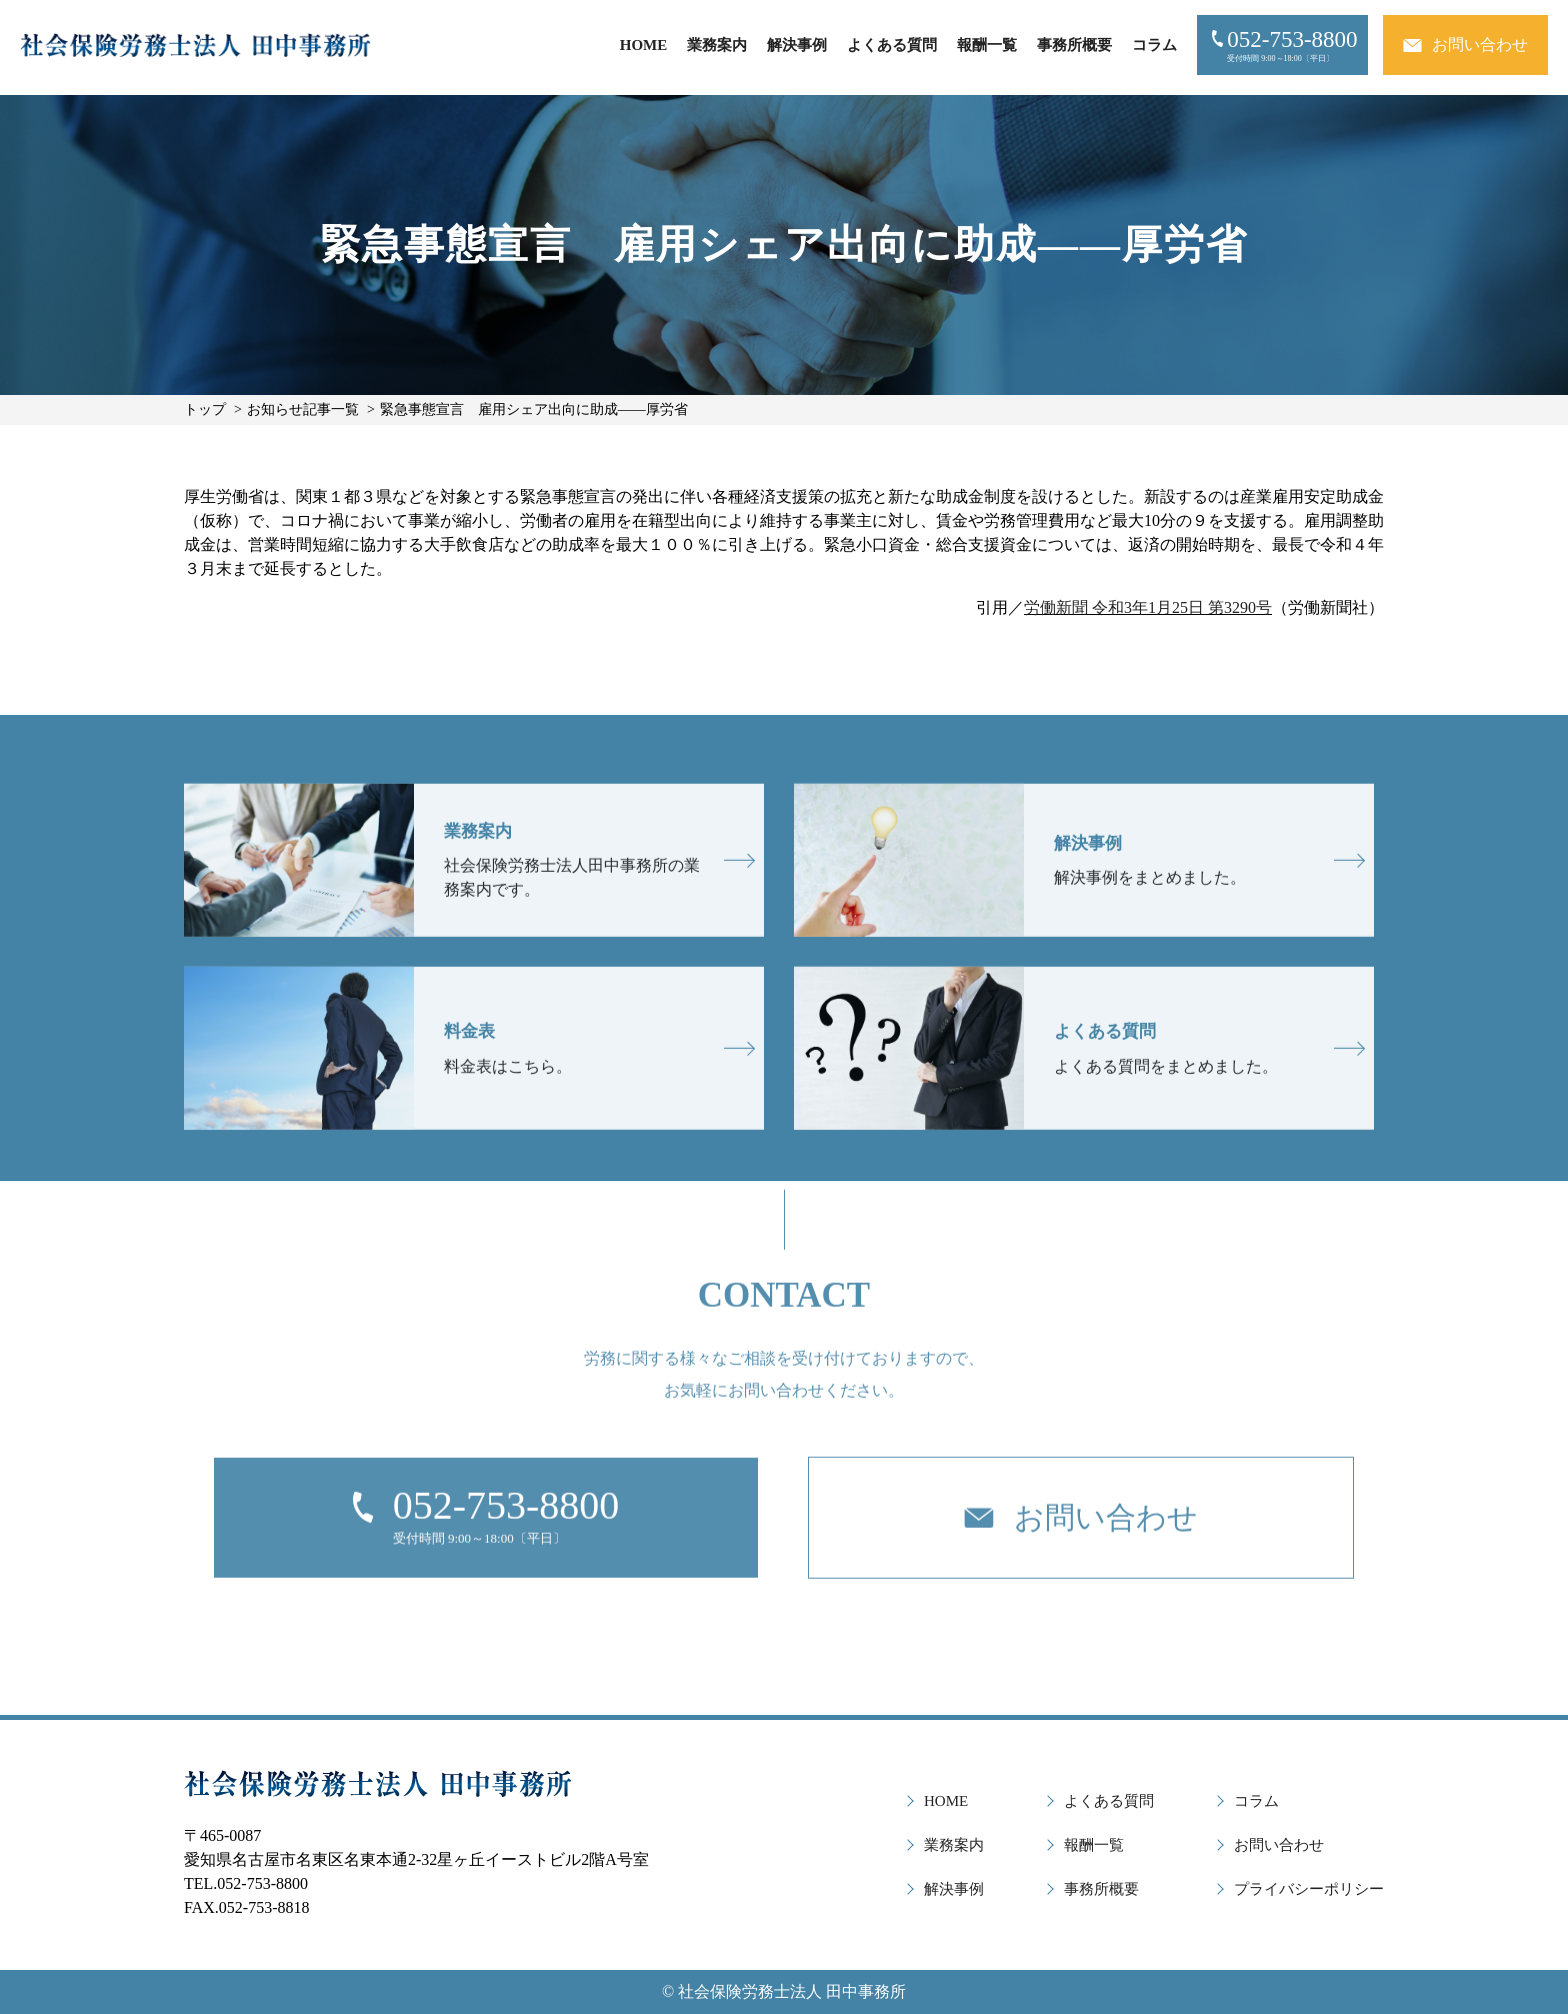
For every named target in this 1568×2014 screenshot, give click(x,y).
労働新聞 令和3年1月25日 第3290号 (1148, 607)
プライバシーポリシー (1309, 1889)
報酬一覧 (987, 45)
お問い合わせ (1279, 1845)
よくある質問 (892, 45)
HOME (644, 45)
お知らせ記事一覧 (303, 409)
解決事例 (797, 45)
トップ (205, 409)
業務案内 (717, 45)
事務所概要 (1074, 45)
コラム (1154, 45)
